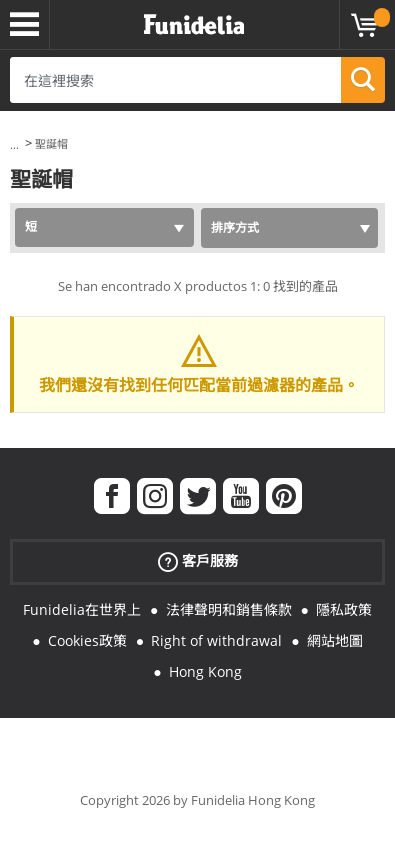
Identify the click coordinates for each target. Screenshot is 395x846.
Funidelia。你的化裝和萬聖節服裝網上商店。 (194, 25)
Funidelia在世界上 (82, 609)
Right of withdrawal (216, 640)
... (14, 144)
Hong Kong (205, 671)
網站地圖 (335, 640)
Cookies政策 (87, 640)
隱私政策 (344, 609)
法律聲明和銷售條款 (229, 609)
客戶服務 (198, 561)
